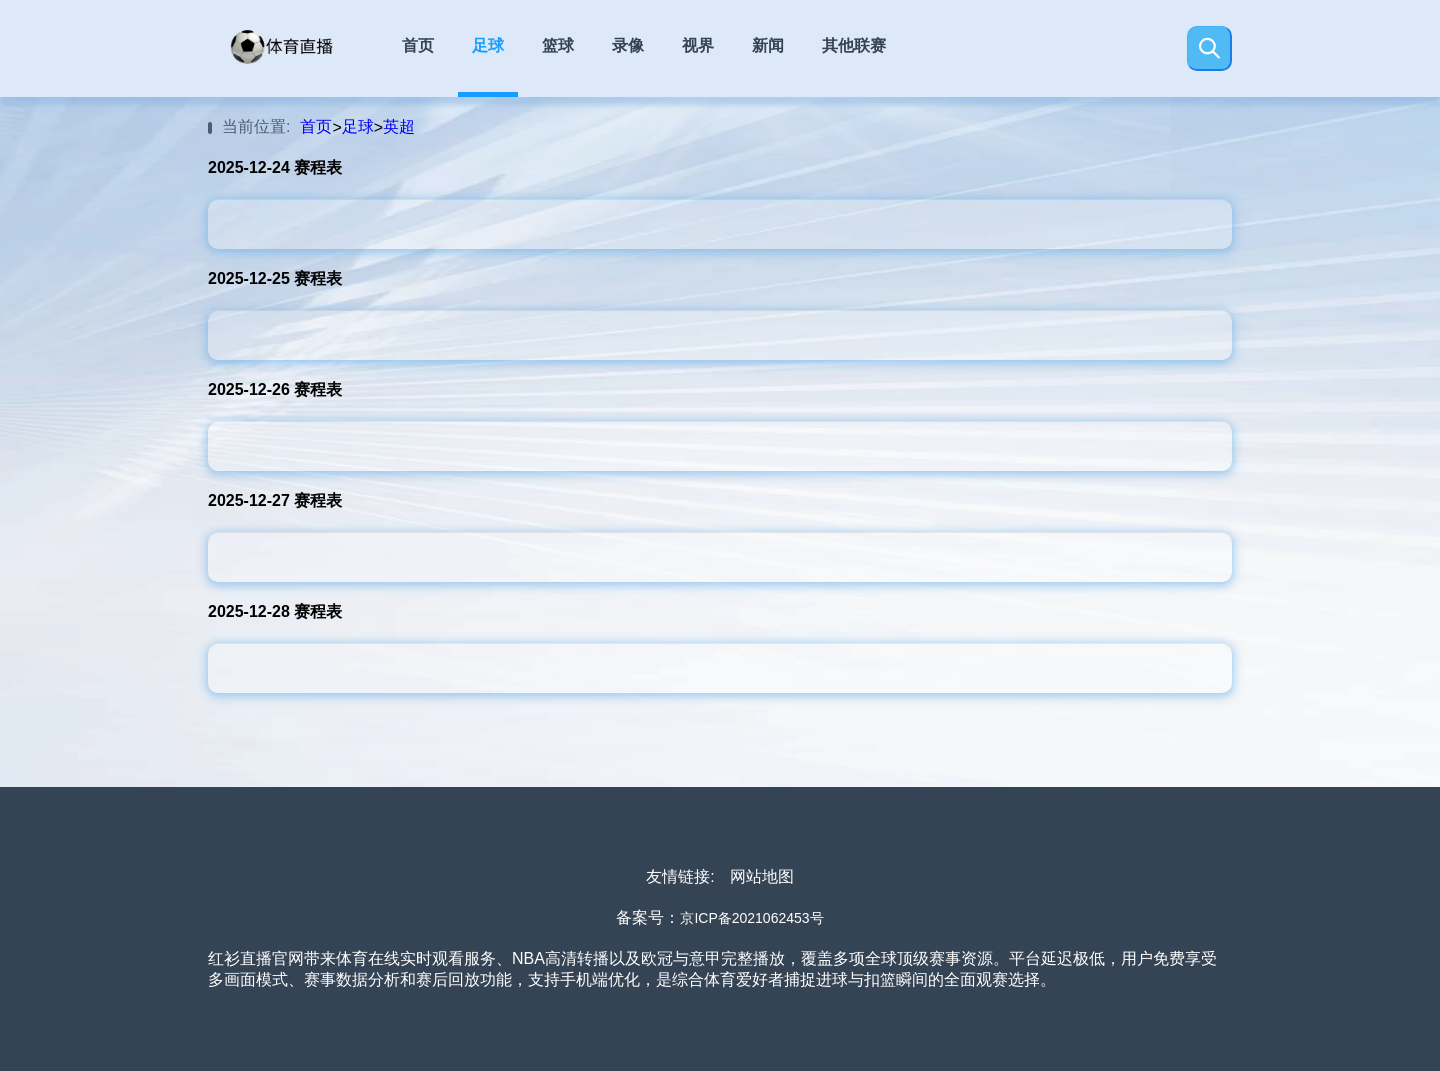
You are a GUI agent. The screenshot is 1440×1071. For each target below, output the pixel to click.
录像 (628, 45)
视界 (698, 45)
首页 (418, 45)
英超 (399, 126)
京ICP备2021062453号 (751, 918)
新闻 (768, 45)
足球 (488, 45)
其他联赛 (854, 45)
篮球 (558, 45)
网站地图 (762, 876)
